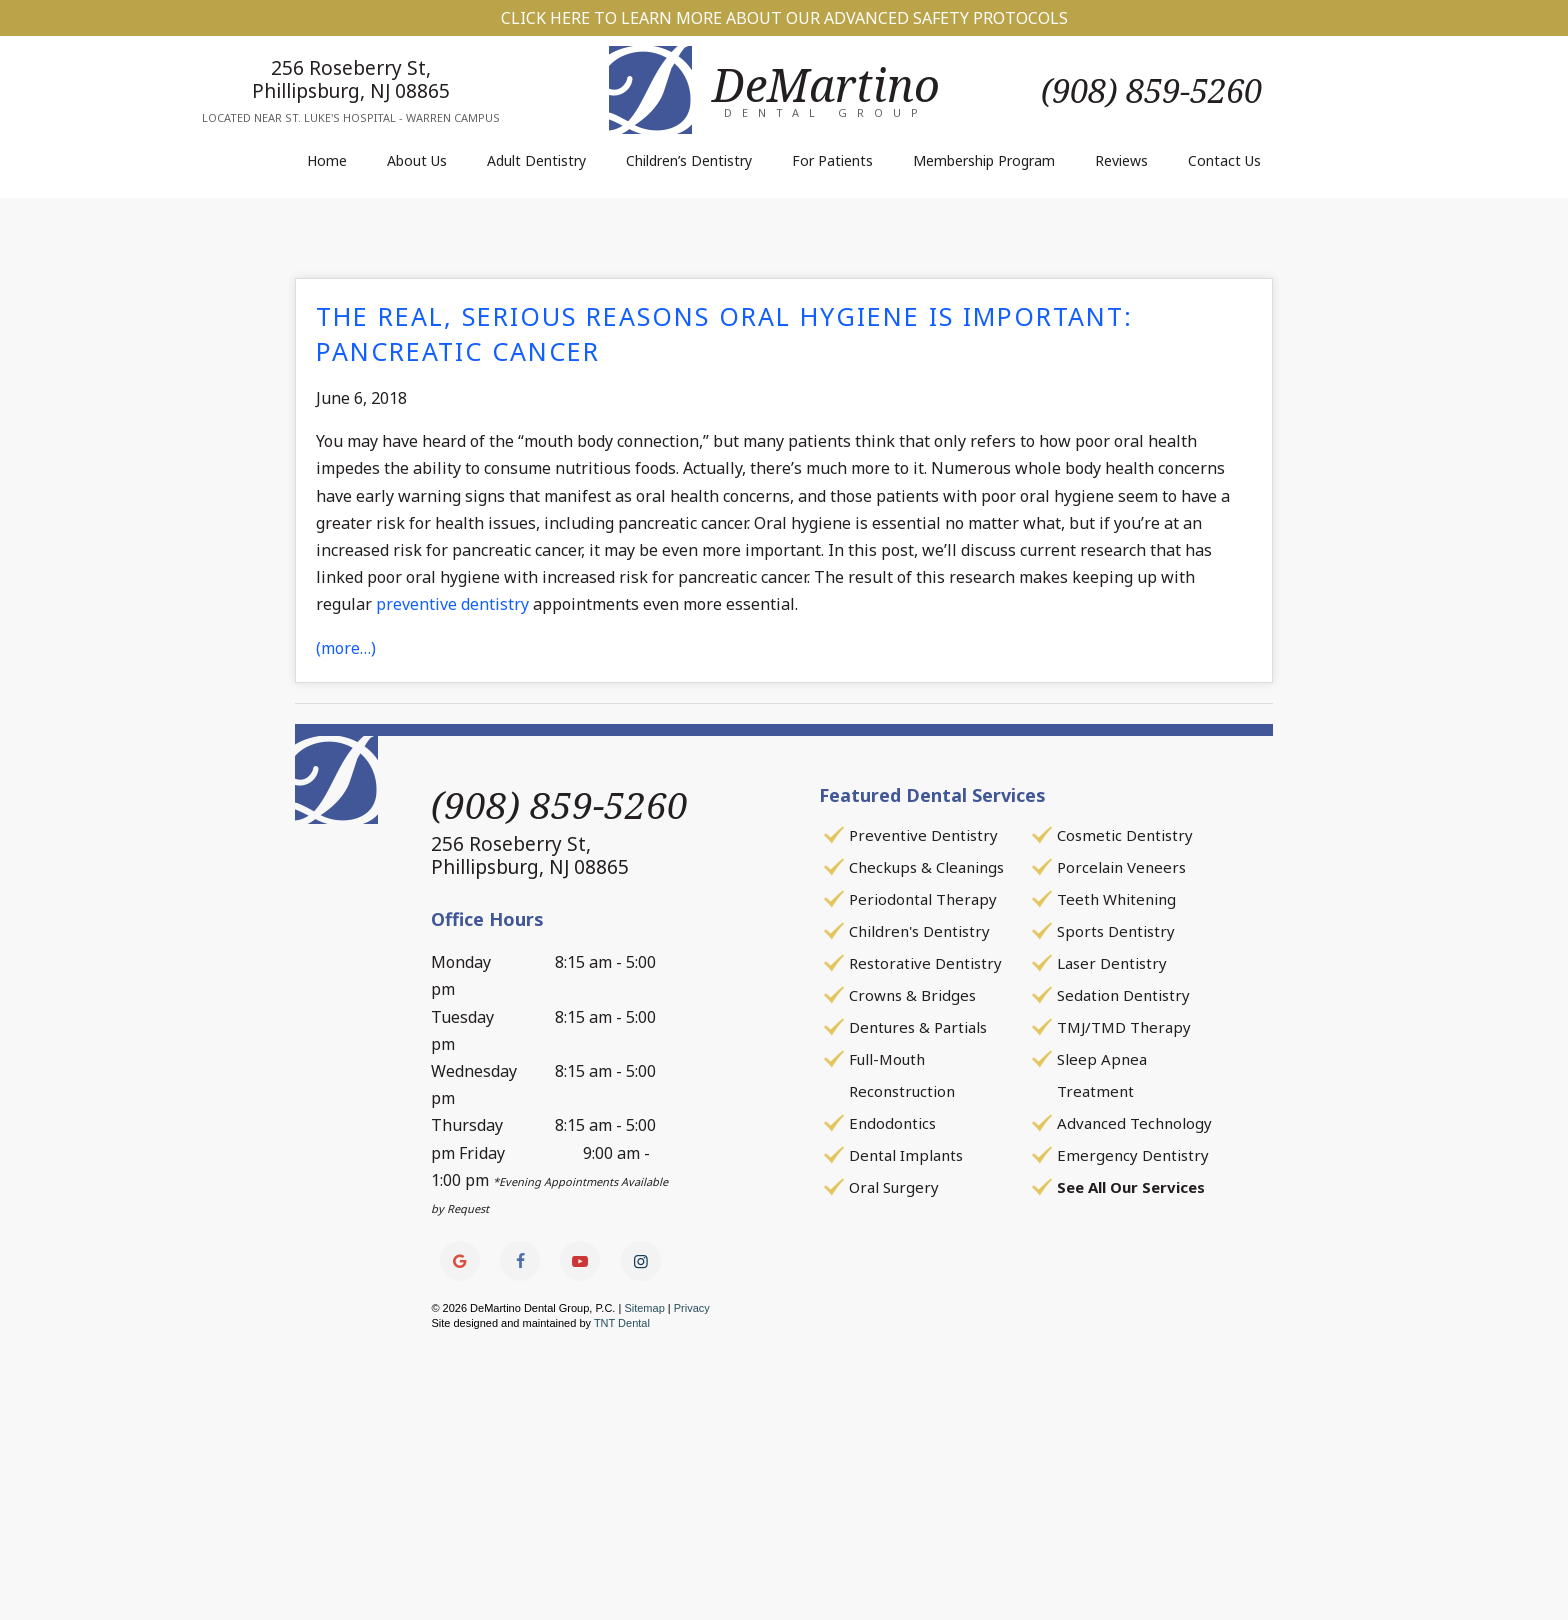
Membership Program (984, 160)
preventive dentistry (452, 604)
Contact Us (1224, 160)
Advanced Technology (1134, 1123)
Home (327, 160)
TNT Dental (622, 1323)
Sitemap (644, 1308)
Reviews (1121, 160)
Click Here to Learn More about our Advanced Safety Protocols (784, 18)
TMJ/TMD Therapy (1124, 1027)
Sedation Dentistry (1123, 995)
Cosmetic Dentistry (1125, 835)
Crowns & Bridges (912, 995)
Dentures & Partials (918, 1027)
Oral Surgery (894, 1187)
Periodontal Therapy (923, 899)
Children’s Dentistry (689, 160)
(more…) (346, 648)
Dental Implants (906, 1155)
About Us (417, 160)
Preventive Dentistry (923, 835)
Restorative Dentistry (925, 963)
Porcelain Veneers (1121, 867)
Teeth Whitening (1116, 899)
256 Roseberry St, (351, 79)
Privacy (692, 1308)
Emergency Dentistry (1133, 1155)
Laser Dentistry (1112, 963)
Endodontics (892, 1123)
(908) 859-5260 (1151, 90)
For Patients (832, 160)
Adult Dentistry (536, 160)
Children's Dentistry (919, 931)
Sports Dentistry (1116, 931)
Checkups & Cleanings (926, 867)
